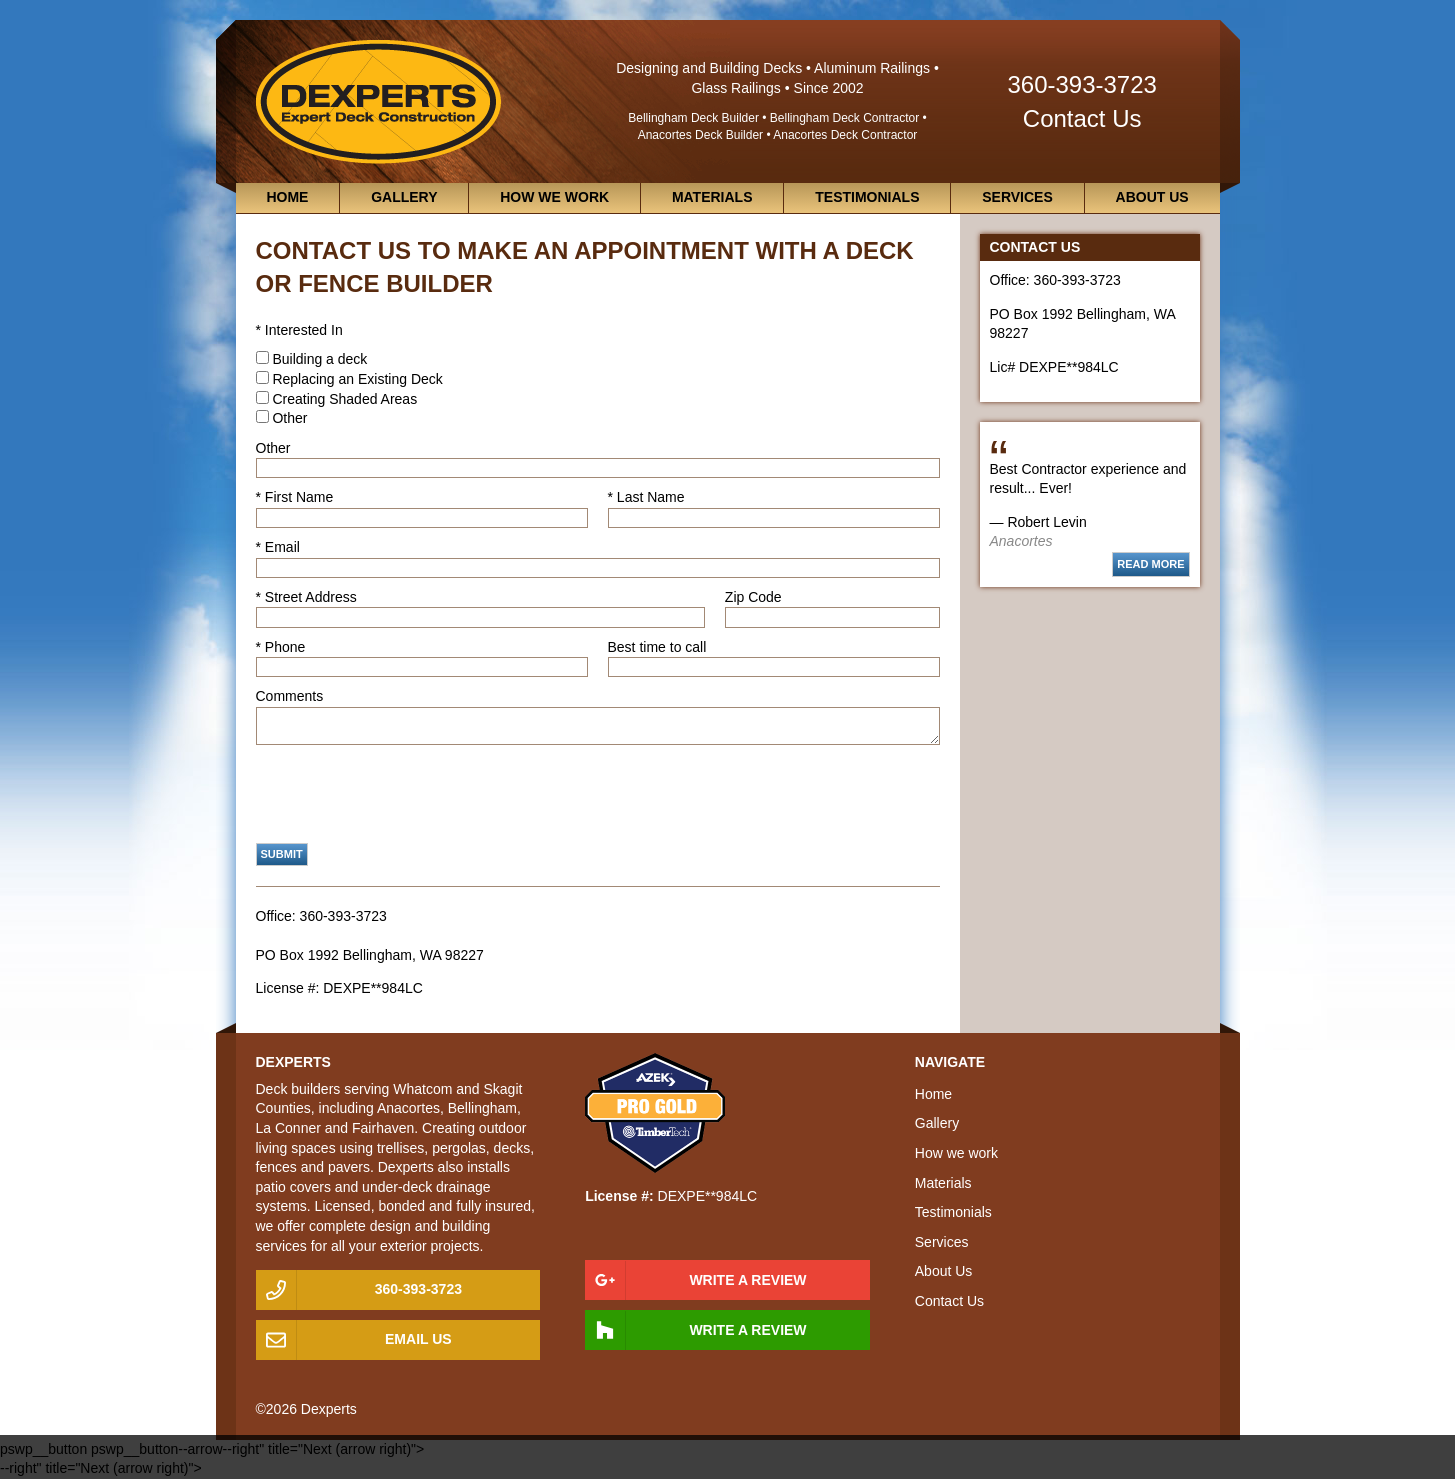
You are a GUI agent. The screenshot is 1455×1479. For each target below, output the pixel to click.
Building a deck (319, 359)
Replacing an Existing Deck (357, 379)
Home (287, 197)
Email (282, 547)
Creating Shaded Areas (344, 399)
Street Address (311, 597)
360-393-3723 (1081, 84)
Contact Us (1082, 118)
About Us (1152, 197)
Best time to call (657, 647)
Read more (1150, 564)
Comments (290, 696)
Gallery (404, 197)
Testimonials (867, 197)
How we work (554, 197)
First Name (299, 497)
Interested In (304, 330)
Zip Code (753, 597)
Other (289, 418)
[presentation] (408, 794)
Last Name (651, 497)
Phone (285, 647)
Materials (712, 197)
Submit (282, 854)
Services (1017, 197)
